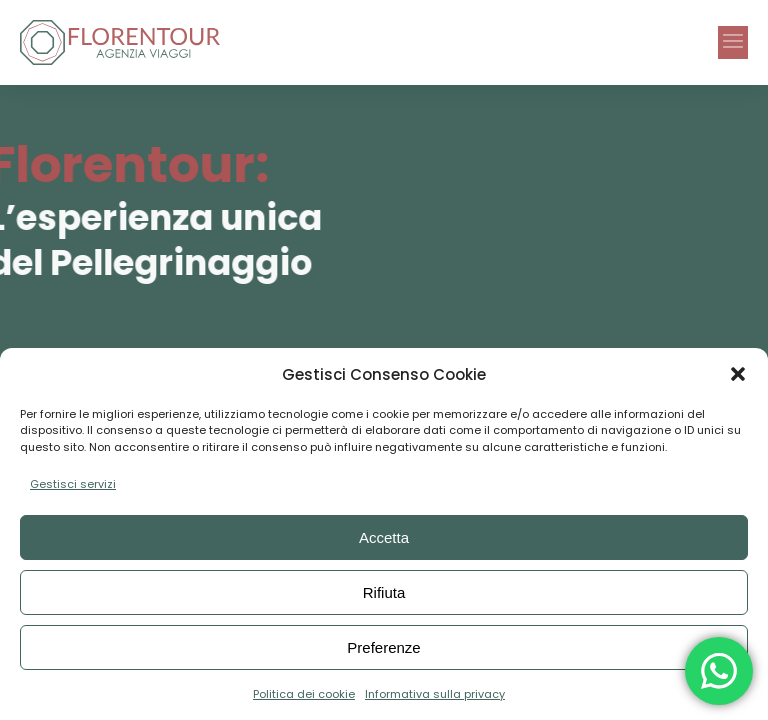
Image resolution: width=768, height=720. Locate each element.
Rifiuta (384, 592)
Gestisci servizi (73, 484)
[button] (738, 374)
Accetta (384, 537)
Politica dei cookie (304, 694)
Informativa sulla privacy (435, 694)
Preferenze (383, 647)
